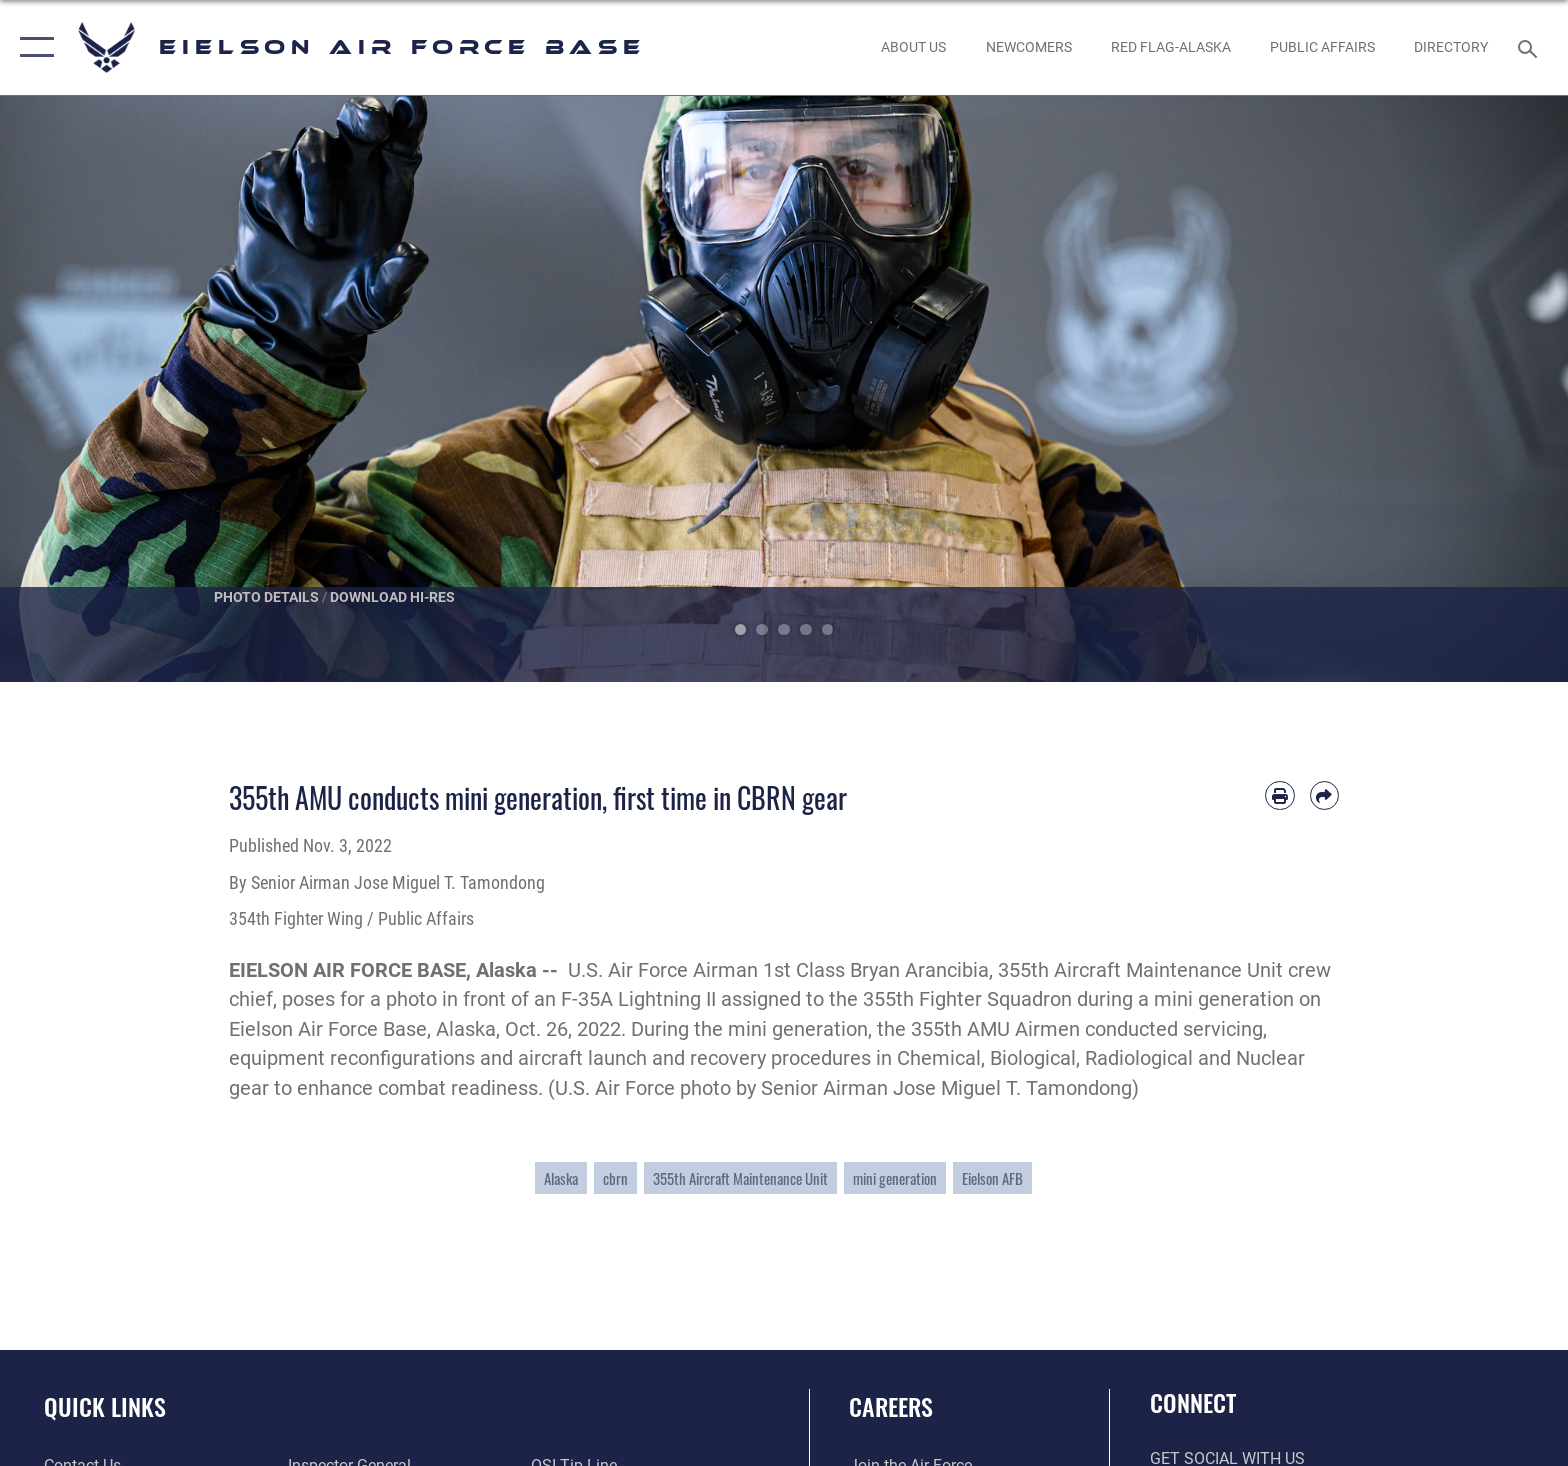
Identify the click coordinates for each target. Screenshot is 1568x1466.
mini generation (895, 1178)
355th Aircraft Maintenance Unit (740, 1178)
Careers (891, 1406)
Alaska (561, 1178)
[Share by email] (1324, 795)
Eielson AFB (992, 1178)
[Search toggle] (1530, 47)
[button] (32, 47)
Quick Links (105, 1406)
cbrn (615, 1178)
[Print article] (1279, 795)
